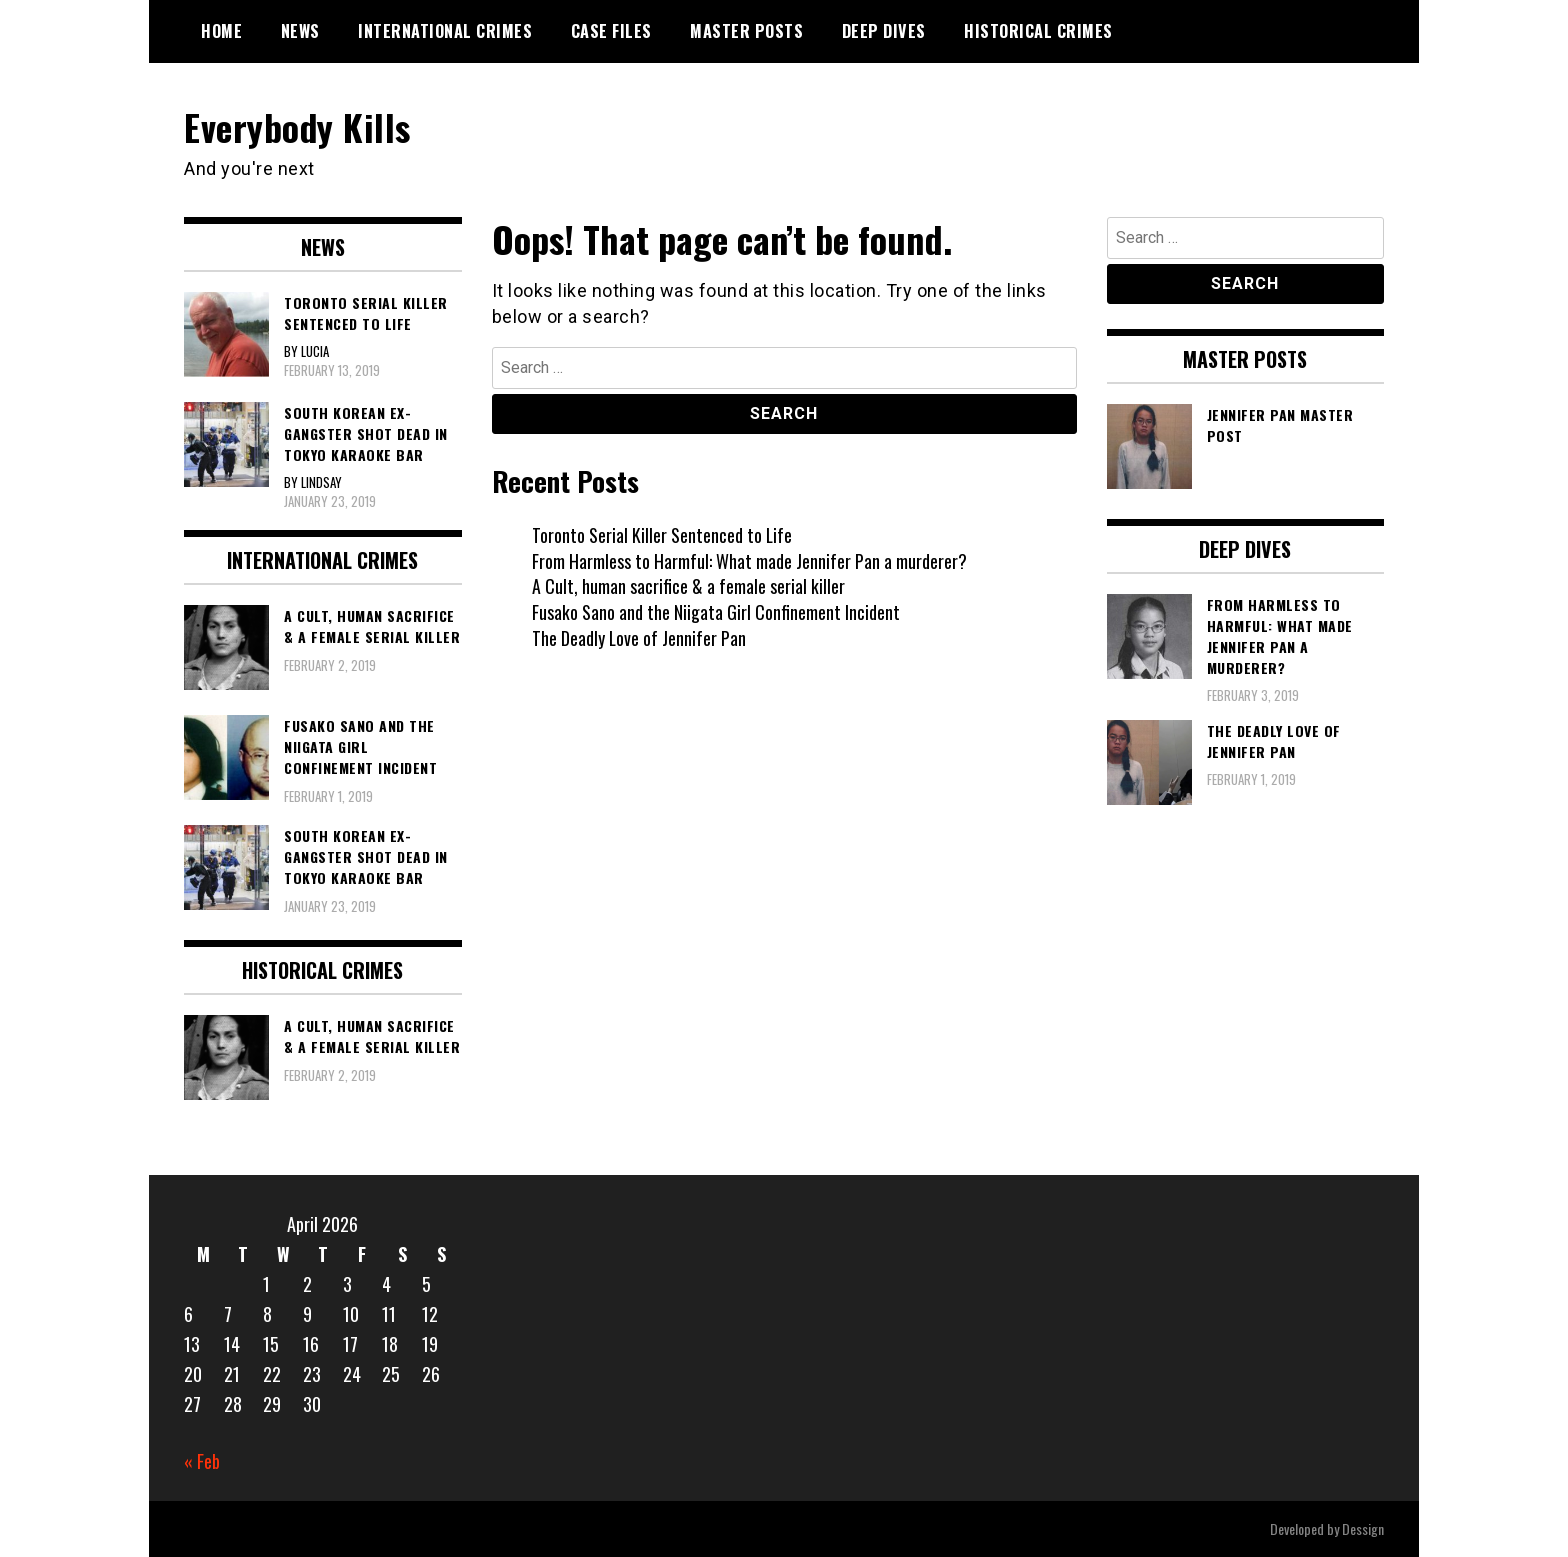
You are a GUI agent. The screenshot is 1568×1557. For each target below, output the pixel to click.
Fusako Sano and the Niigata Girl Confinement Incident (716, 611)
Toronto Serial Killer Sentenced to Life (662, 534)
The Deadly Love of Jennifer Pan (639, 637)
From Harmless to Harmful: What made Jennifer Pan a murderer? (749, 560)
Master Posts (746, 31)
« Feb (202, 1460)
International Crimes (445, 31)
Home (221, 31)
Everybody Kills (298, 126)
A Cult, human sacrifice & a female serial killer (688, 586)
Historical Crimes (1038, 31)
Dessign (1363, 1528)
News (300, 31)
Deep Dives (884, 31)
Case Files (611, 31)
